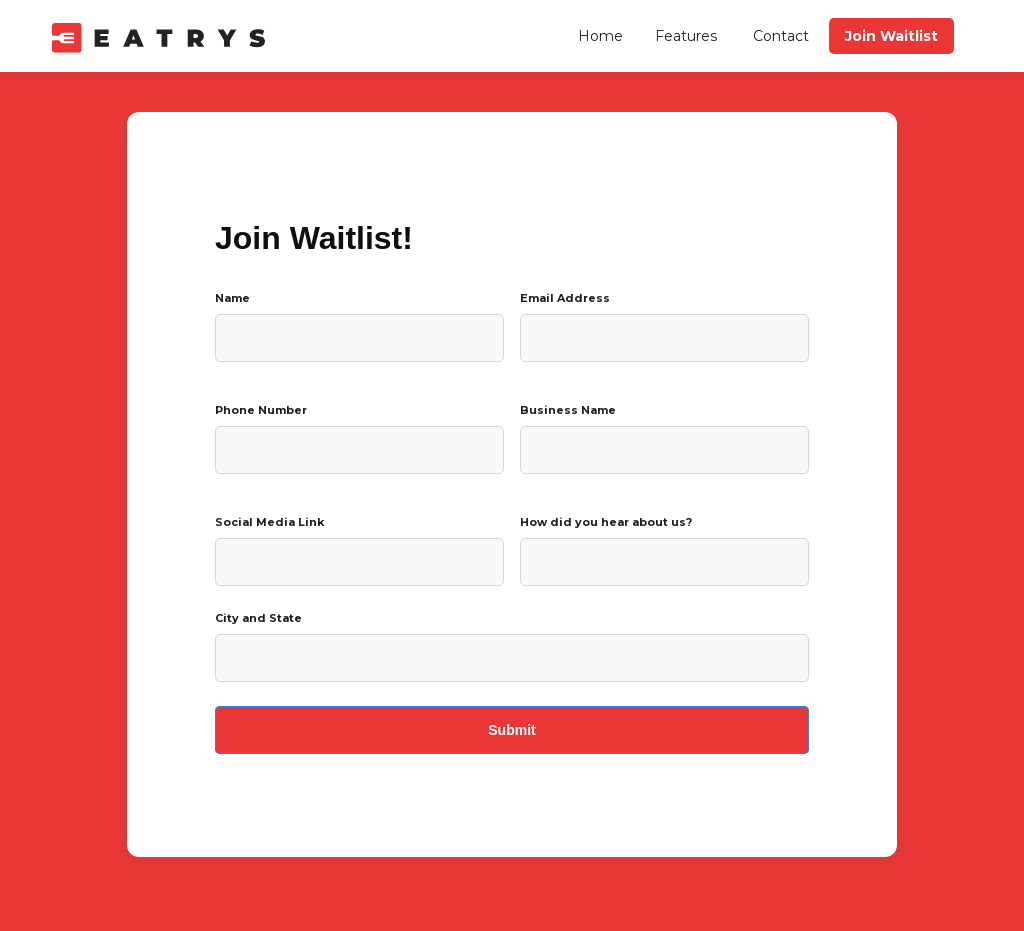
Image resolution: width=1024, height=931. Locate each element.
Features (686, 36)
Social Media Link (269, 522)
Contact (781, 36)
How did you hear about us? (606, 522)
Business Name (568, 410)
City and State (258, 618)
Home (600, 36)
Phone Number (261, 410)
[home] (163, 36)
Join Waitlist (891, 36)
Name (232, 298)
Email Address (565, 298)
